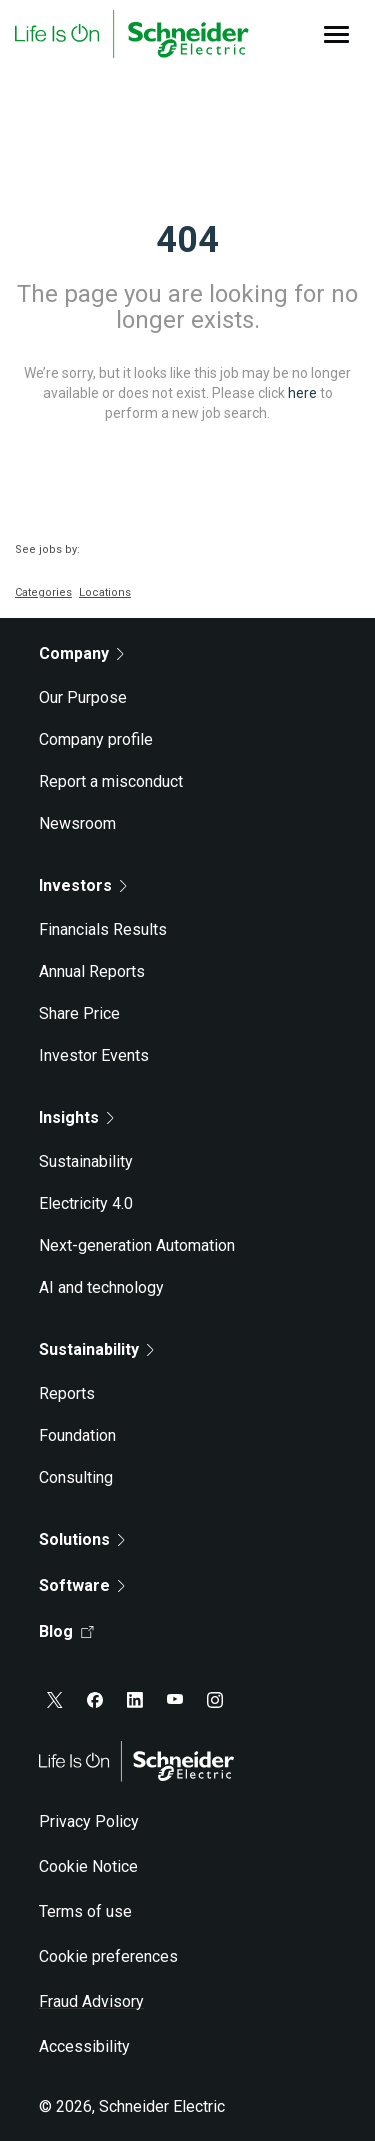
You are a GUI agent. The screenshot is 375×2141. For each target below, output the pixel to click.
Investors (83, 885)
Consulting (76, 1477)
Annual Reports (92, 971)
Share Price (79, 1013)
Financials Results (103, 929)
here (302, 393)
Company (81, 653)
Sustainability (86, 1161)
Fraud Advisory (91, 2001)
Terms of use (85, 1911)
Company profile (96, 739)
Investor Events (94, 1055)
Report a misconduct (111, 781)
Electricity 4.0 (86, 1203)
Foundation (77, 1435)
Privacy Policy (89, 1821)
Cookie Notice (88, 1866)
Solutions (82, 1539)
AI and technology (101, 1287)
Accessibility (84, 2046)
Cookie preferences (108, 1956)
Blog (66, 1631)
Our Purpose (83, 697)
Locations (105, 592)
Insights (76, 1117)
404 (187, 240)
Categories (43, 592)
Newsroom (77, 823)
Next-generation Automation (137, 1245)
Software (82, 1585)
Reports (67, 1393)
